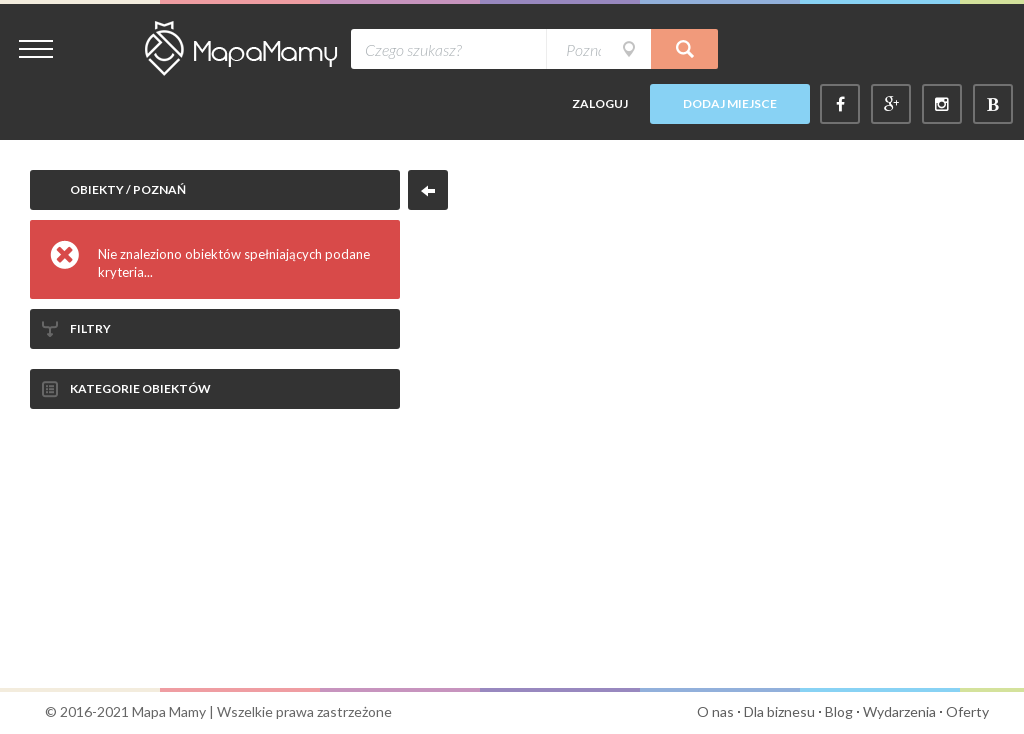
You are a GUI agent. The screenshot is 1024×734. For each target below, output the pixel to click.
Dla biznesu (779, 711)
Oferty (967, 711)
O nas (715, 711)
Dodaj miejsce (730, 103)
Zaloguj (600, 103)
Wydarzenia (899, 711)
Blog (839, 711)
